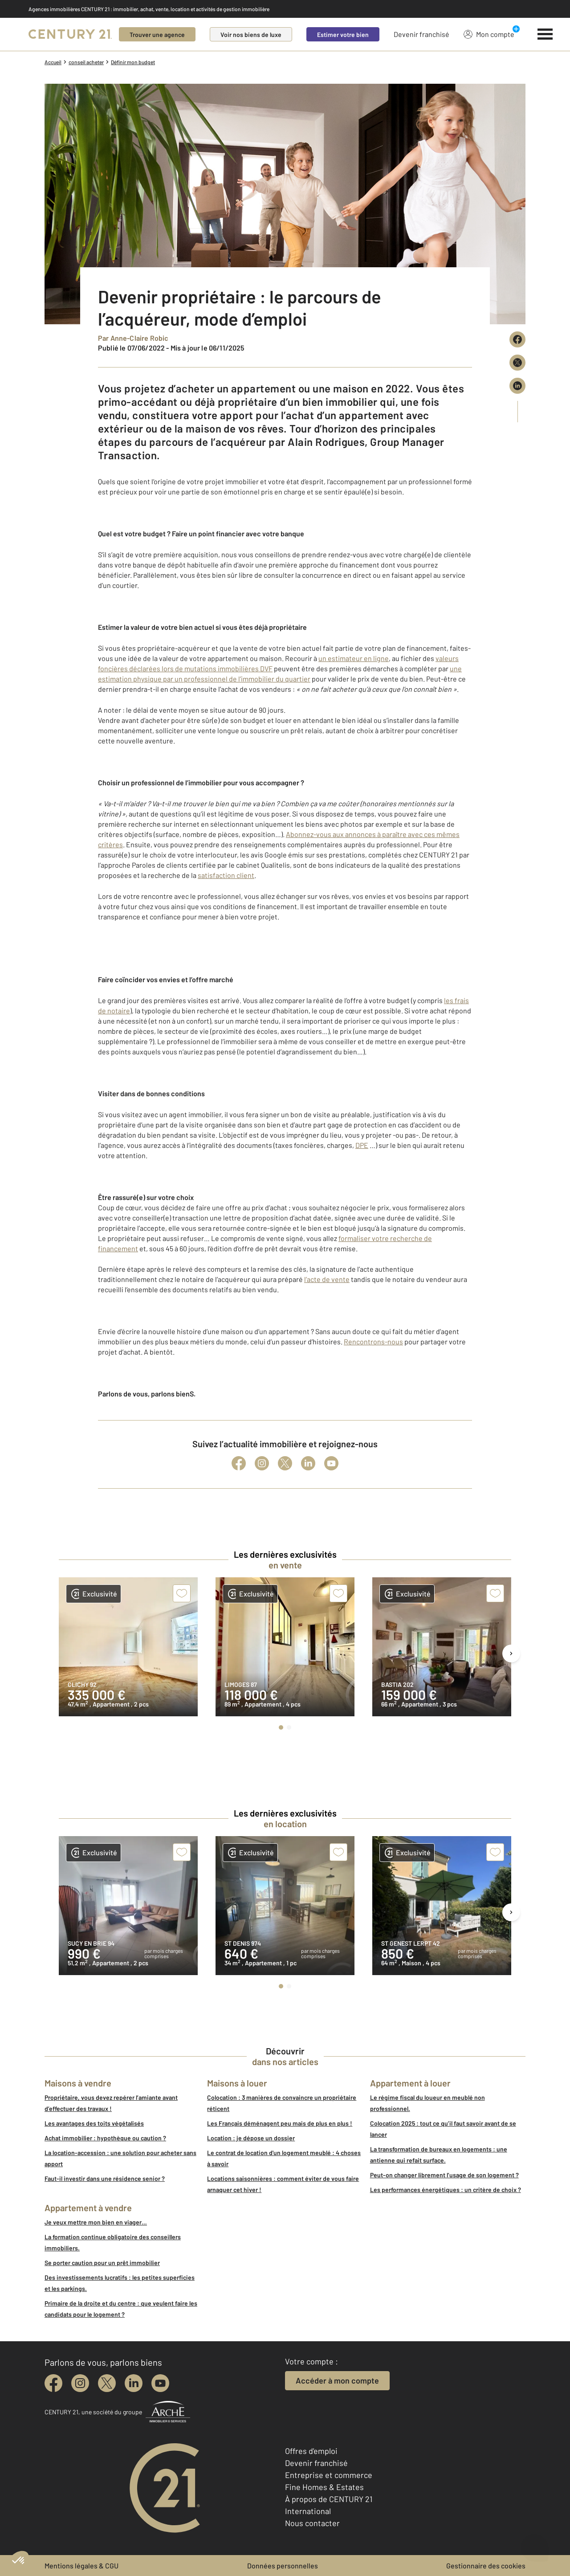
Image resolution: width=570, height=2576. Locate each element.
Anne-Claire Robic (139, 338)
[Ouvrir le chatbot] (534, 2543)
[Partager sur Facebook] (517, 339)
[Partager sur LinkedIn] (517, 386)
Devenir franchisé (421, 34)
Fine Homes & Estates (324, 2487)
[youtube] (160, 2383)
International (308, 2511)
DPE (361, 1145)
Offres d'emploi (311, 2451)
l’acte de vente (327, 1279)
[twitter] (107, 2383)
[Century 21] (70, 34)
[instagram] (80, 2383)
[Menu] (545, 34)
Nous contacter (312, 2523)
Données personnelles (282, 2565)
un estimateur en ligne (353, 658)
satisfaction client (226, 875)
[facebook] (53, 2383)
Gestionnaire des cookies (485, 2565)
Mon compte (489, 34)
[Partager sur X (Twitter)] (517, 363)
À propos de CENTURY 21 (328, 2499)
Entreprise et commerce (328, 2475)
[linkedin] (133, 2383)
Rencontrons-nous (373, 1341)
